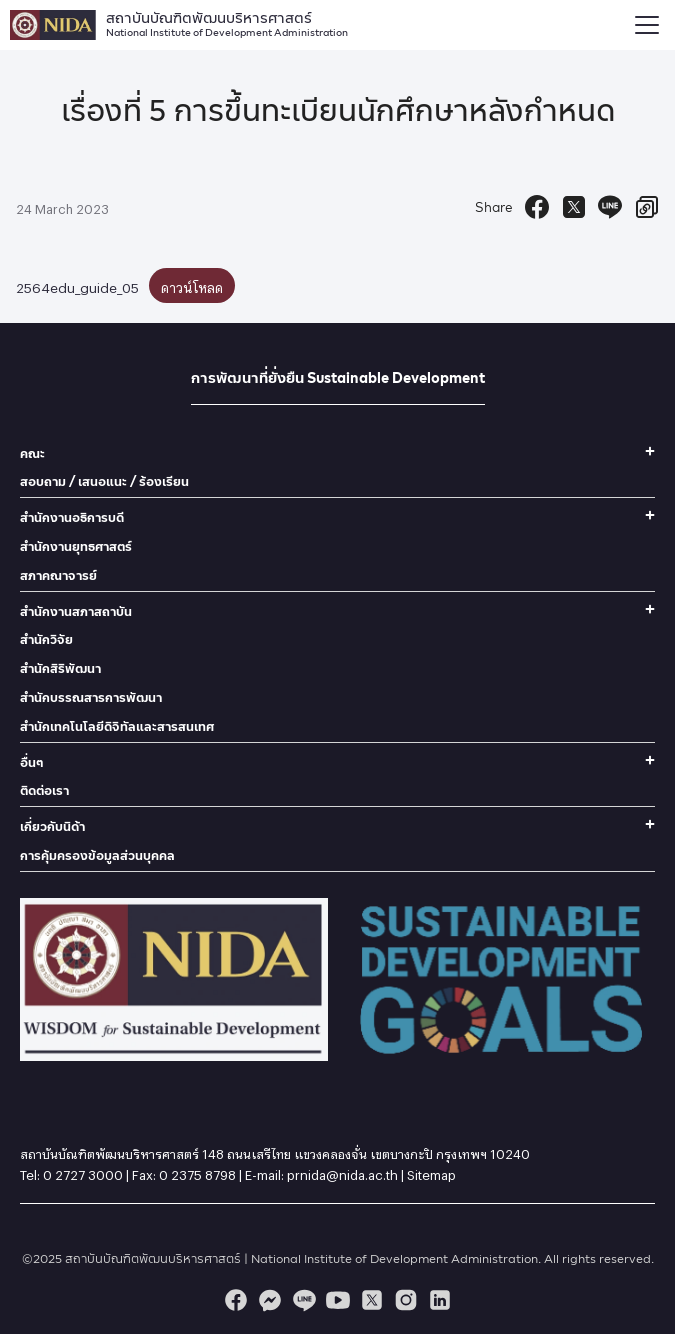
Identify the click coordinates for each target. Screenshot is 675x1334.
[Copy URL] (647, 207)
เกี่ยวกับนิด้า (52, 826)
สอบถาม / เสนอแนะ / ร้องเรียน (104, 481)
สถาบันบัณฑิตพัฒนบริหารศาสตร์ (227, 22)
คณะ (32, 453)
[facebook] (236, 1300)
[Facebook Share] (537, 207)
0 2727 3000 (83, 1172)
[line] (304, 1300)
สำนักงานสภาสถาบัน (76, 611)
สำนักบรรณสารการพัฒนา (91, 697)
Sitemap (431, 1172)
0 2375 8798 (197, 1172)
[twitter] (372, 1300)
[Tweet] (574, 207)
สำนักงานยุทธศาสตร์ (76, 546)
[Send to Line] (610, 207)
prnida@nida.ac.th (342, 1172)
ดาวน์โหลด (192, 285)
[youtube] (338, 1300)
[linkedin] (440, 1300)
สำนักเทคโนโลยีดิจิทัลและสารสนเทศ (117, 726)
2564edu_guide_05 (77, 285)
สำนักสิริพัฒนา (60, 668)
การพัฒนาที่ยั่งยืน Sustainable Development (338, 377)
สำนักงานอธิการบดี (72, 517)
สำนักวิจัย (46, 639)
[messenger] (270, 1300)
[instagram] (406, 1300)
